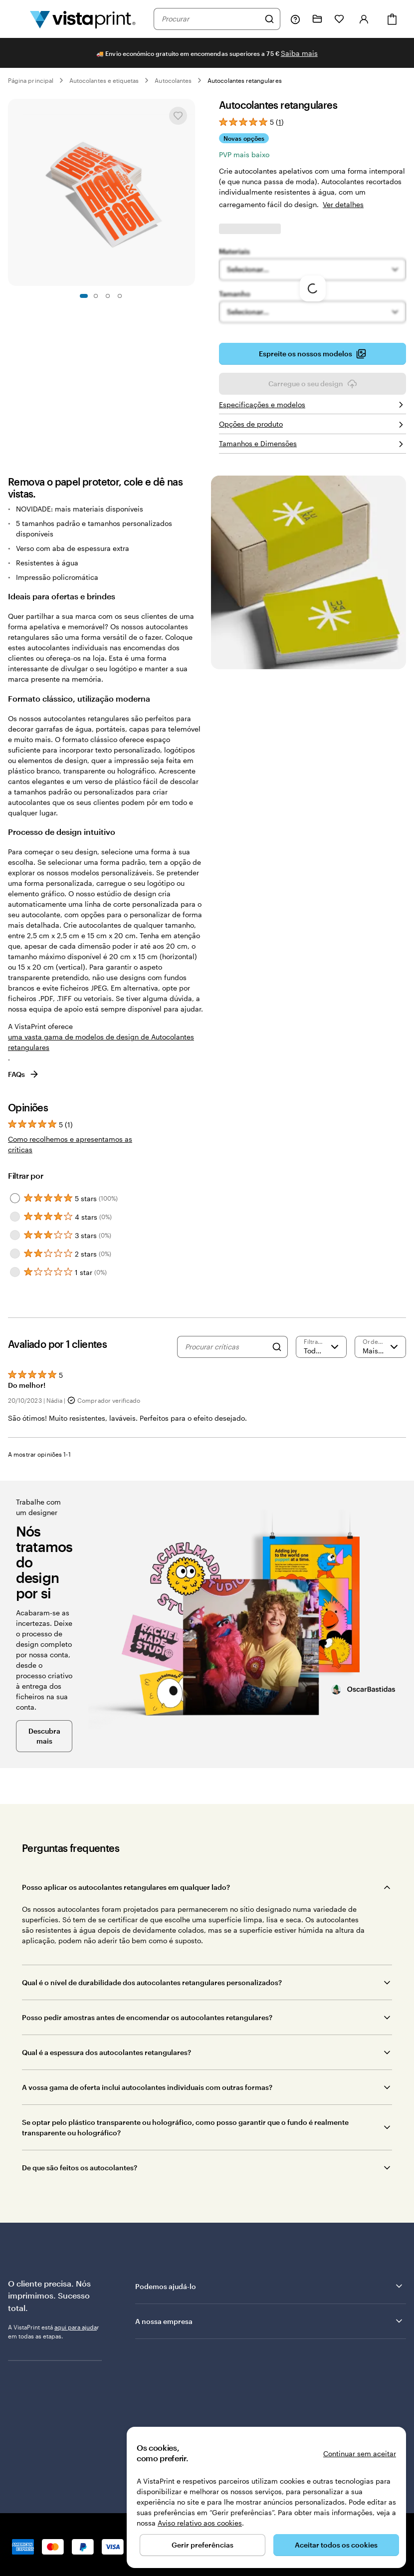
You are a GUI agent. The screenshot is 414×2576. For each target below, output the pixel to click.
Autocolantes (173, 80)
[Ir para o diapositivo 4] (120, 296)
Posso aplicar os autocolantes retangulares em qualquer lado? (126, 1887)
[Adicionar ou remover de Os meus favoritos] (178, 116)
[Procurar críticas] (225, 1347)
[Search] (277, 1347)
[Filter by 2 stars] (15, 1254)
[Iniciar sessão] (364, 19)
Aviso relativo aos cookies (200, 2523)
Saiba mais (299, 53)
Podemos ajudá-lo (269, 2286)
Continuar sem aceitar (359, 2453)
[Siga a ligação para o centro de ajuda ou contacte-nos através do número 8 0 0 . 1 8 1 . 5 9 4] (295, 18)
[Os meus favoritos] (339, 19)
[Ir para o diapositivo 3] (108, 296)
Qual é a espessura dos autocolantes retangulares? (106, 2052)
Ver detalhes (343, 204)
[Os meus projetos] (317, 19)
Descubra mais (44, 1736)
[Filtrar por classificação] (321, 1347)
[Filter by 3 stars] (15, 1235)
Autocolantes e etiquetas (104, 80)
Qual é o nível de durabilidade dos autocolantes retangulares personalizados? (152, 1982)
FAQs (23, 1074)
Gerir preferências (202, 2545)
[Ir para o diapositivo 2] (96, 296)
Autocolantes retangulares (244, 80)
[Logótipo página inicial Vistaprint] (83, 19)
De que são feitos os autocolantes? (79, 2167)
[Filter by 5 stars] (15, 1198)
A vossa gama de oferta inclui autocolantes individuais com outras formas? (147, 2087)
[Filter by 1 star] (15, 1272)
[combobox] (210, 19)
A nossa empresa (269, 2321)
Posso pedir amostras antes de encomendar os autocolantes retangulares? (147, 2017)
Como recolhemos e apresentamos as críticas (70, 1144)
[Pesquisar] (269, 19)
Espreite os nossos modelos (312, 354)
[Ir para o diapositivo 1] (84, 296)
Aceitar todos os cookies (336, 2545)
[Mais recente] (380, 1347)
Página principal (30, 80)
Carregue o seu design (312, 384)
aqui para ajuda (75, 2326)
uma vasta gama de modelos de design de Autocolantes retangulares (101, 1041)
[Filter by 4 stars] (15, 1217)
